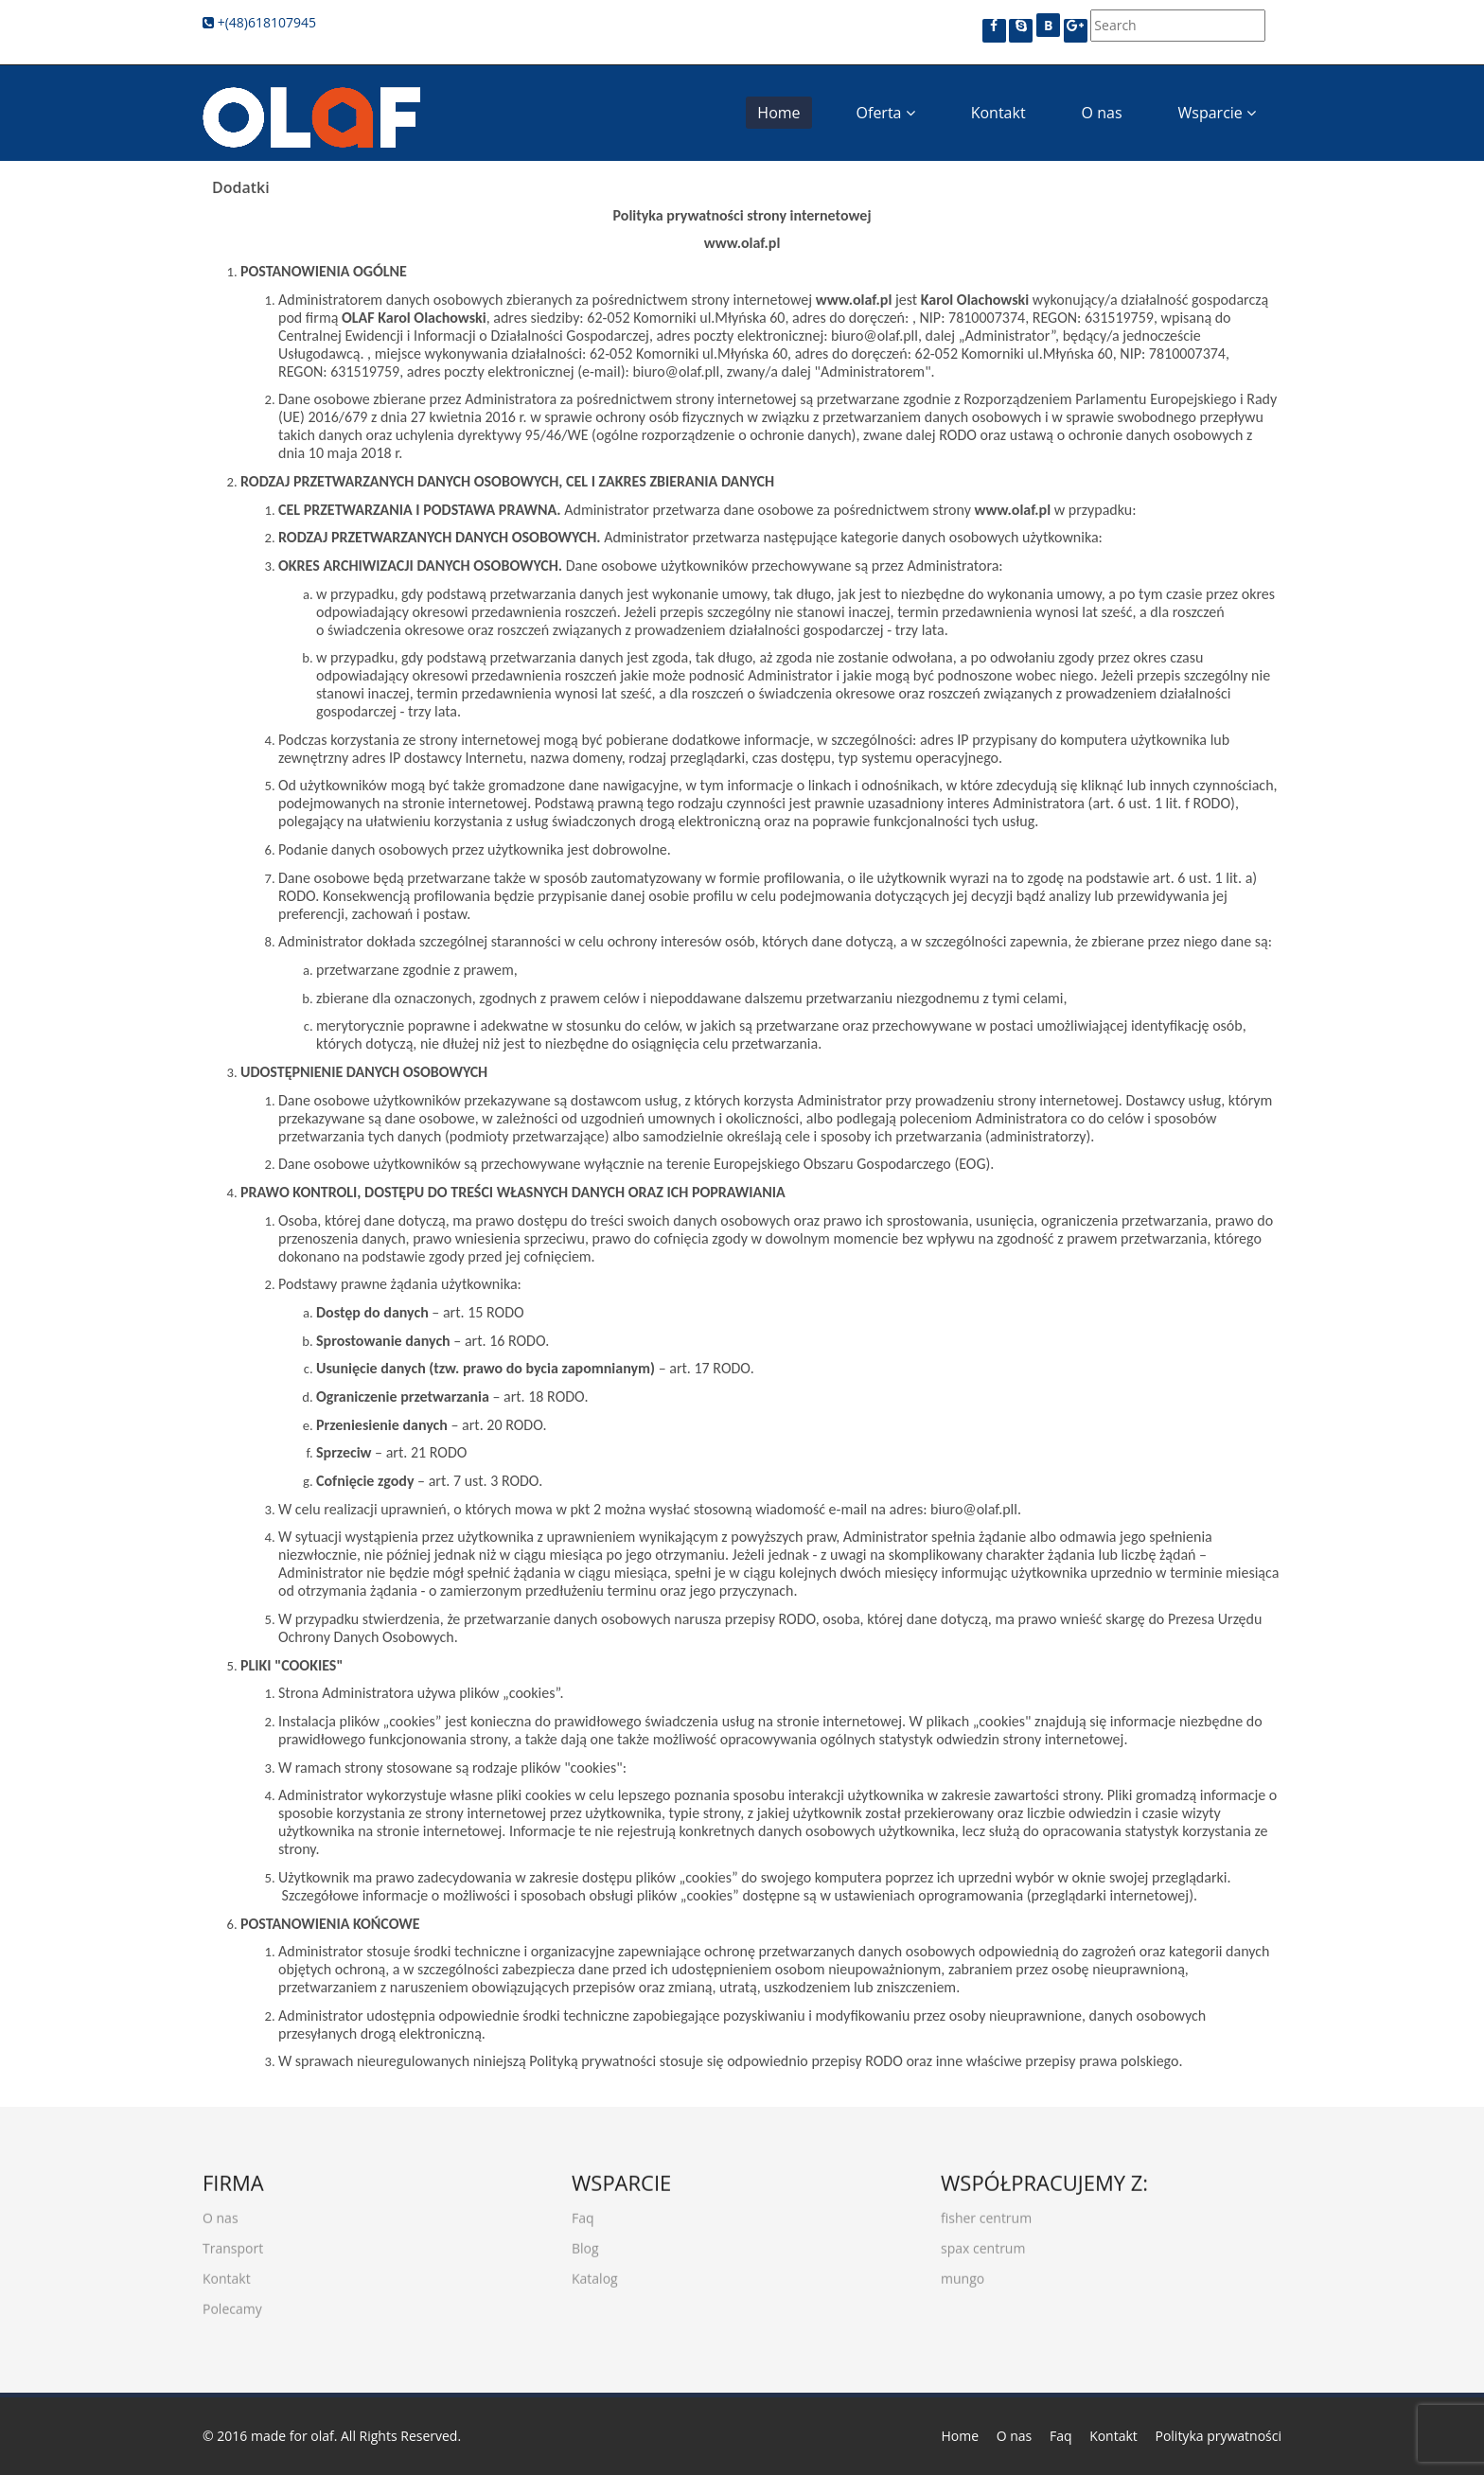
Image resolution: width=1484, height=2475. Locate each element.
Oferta (886, 112)
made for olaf (292, 2436)
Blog (585, 2242)
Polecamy (232, 2302)
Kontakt (998, 112)
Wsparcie (1217, 112)
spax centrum (983, 2242)
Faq (583, 2211)
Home (778, 112)
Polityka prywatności (1218, 2436)
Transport (233, 2242)
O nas (1102, 112)
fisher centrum (986, 2211)
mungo (962, 2272)
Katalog (595, 2272)
